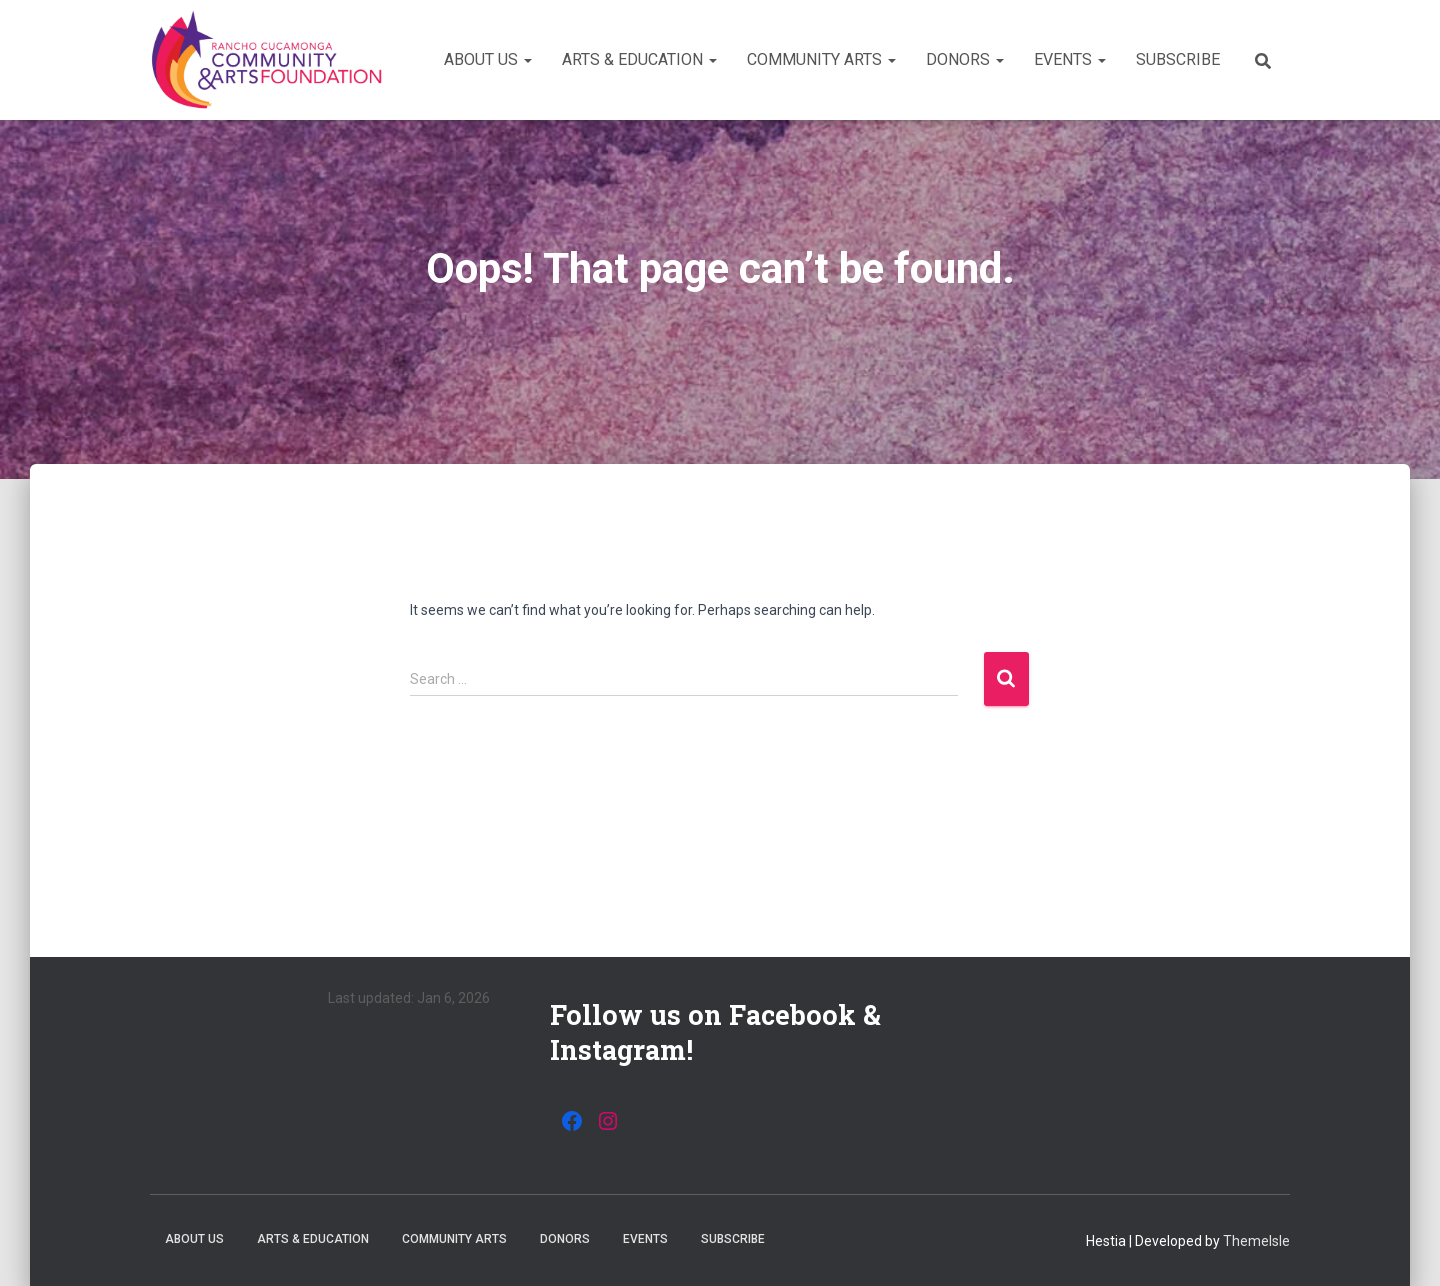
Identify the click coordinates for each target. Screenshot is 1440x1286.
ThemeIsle (1256, 1241)
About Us (488, 59)
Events (1070, 59)
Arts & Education (639, 59)
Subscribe (1178, 59)
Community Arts (821, 59)
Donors (965, 59)
